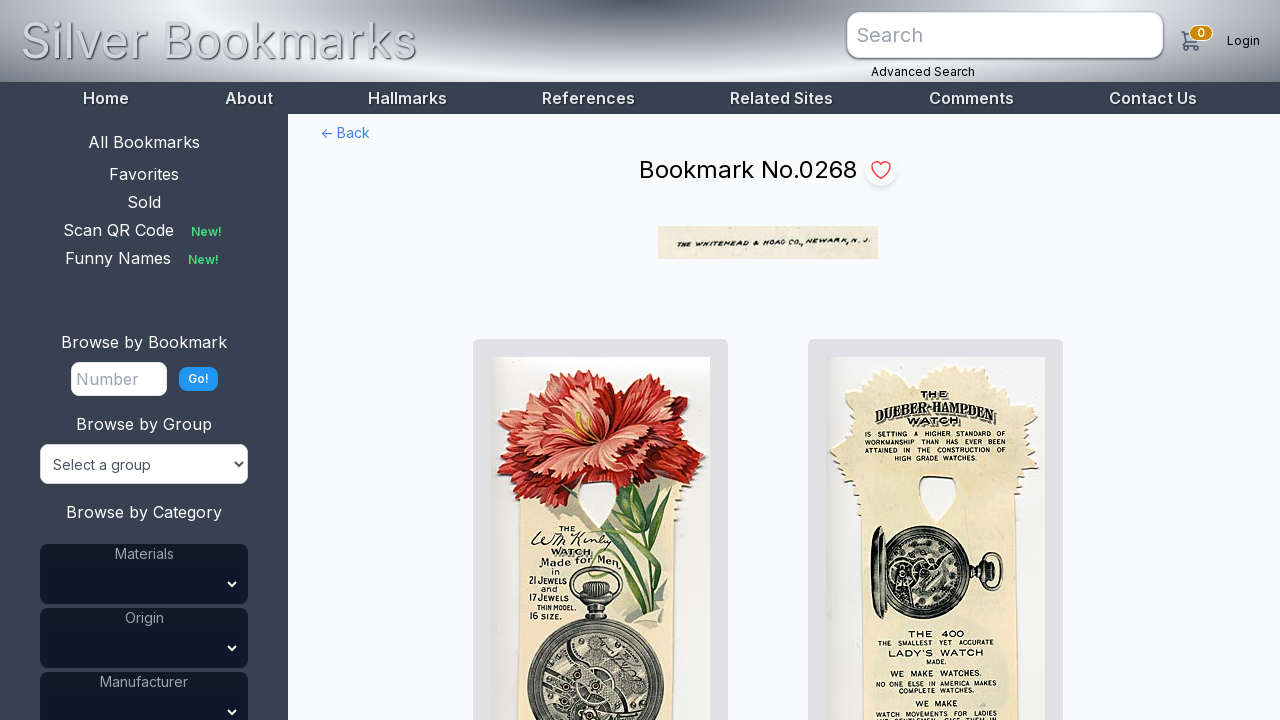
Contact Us (1153, 98)
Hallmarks (407, 98)
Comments (971, 98)
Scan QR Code (144, 230)
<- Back (345, 132)
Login (1243, 40)
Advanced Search (923, 71)
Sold (144, 202)
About (249, 98)
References (588, 98)
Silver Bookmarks (218, 40)
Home (106, 98)
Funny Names (144, 258)
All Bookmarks (144, 142)
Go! (198, 378)
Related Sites (781, 98)
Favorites (144, 174)
